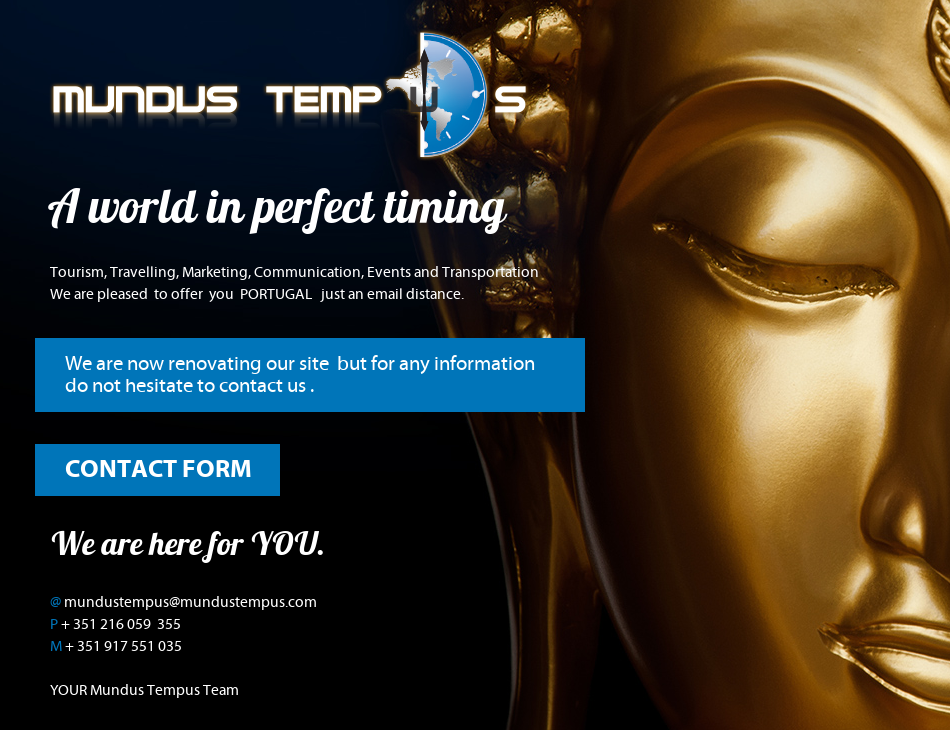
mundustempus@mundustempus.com (190, 602)
